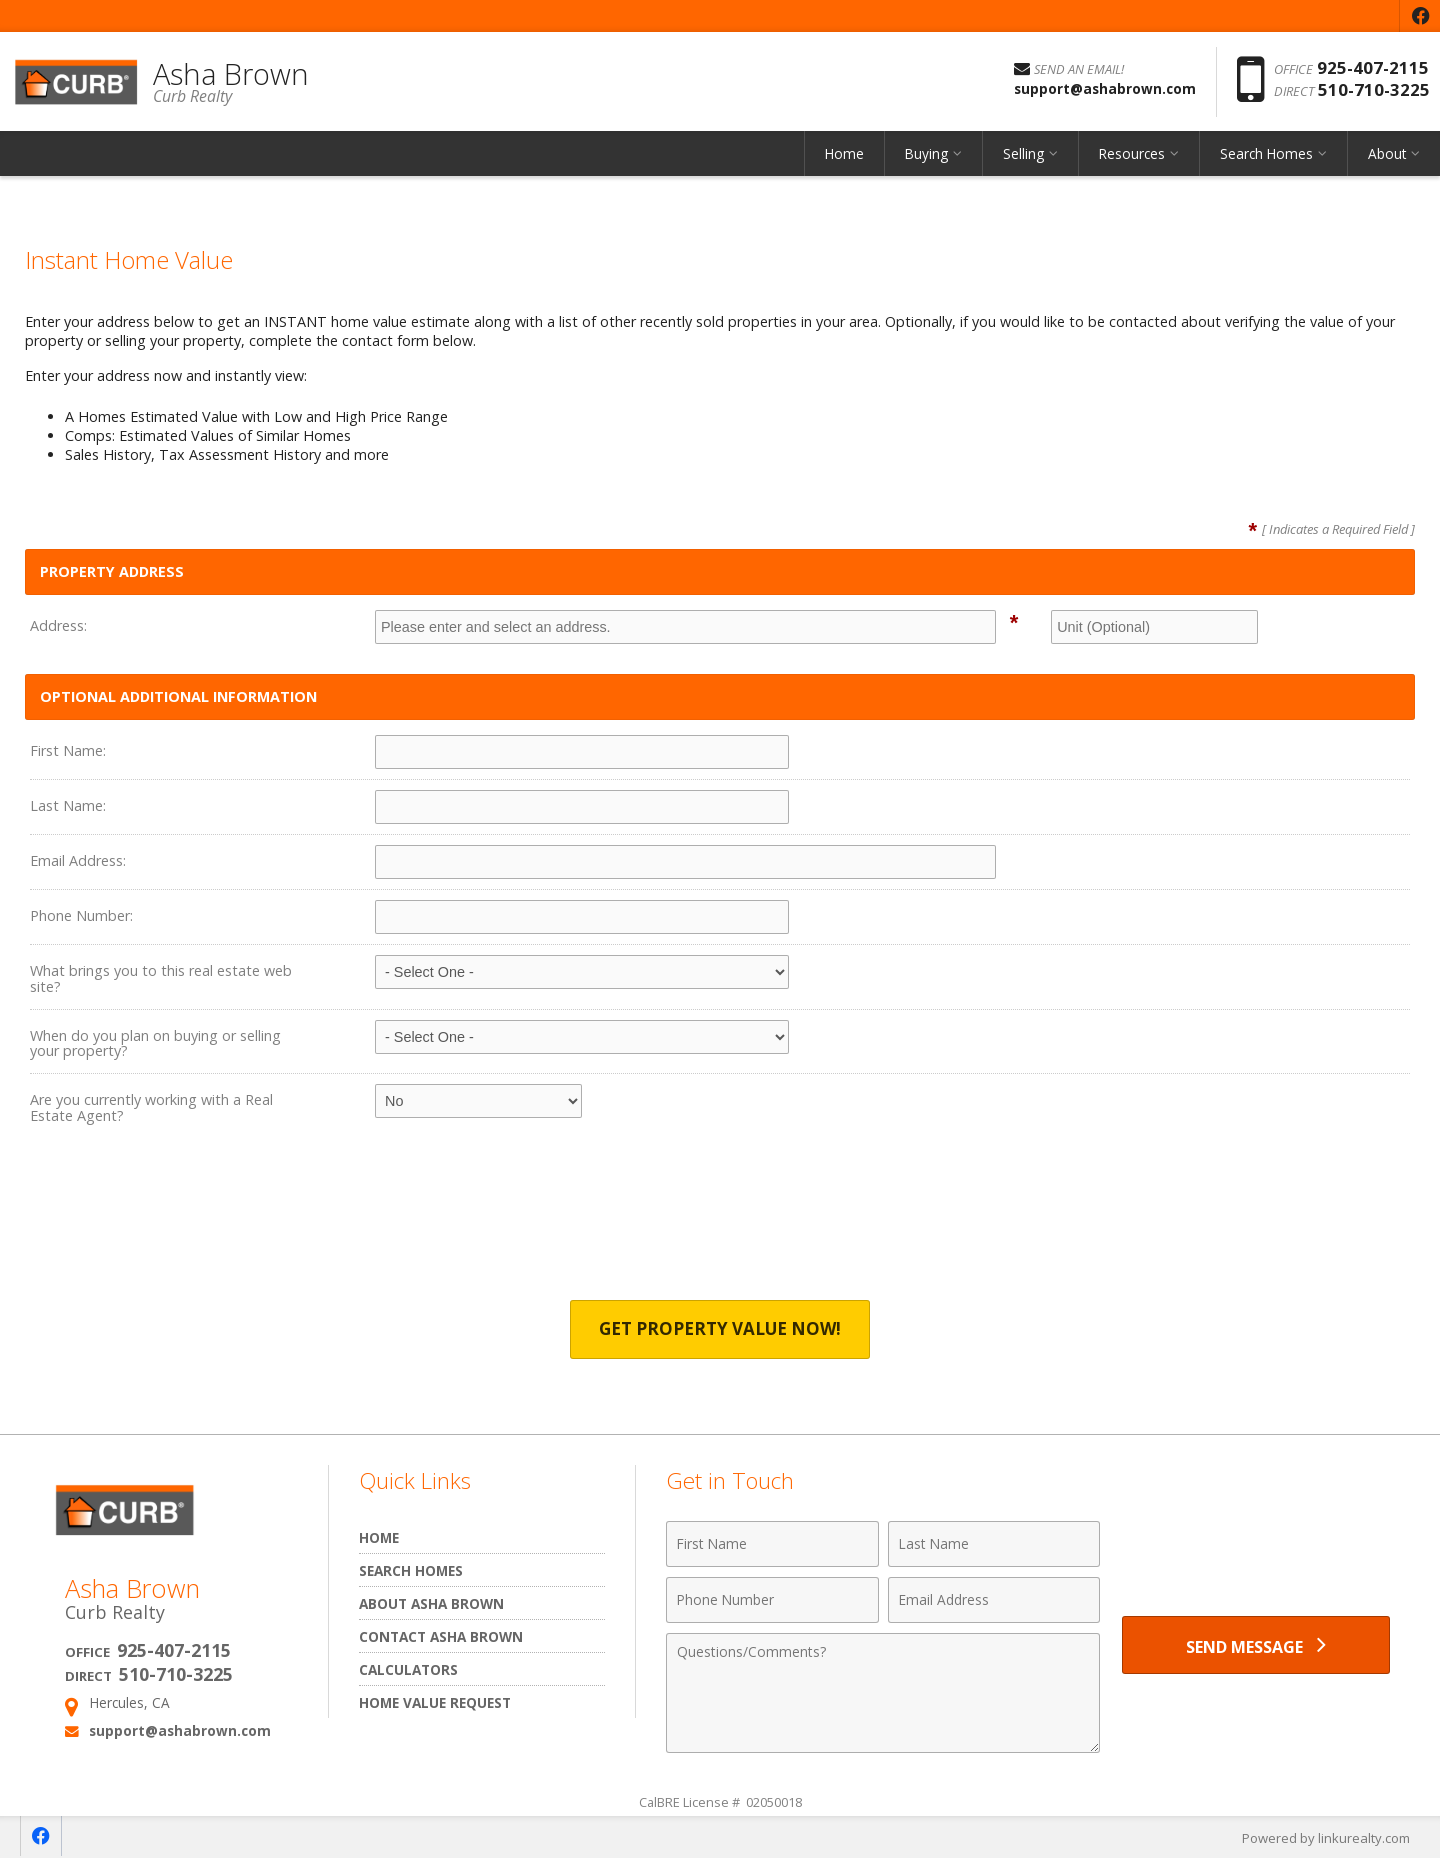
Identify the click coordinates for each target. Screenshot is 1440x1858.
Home (844, 154)
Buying (926, 154)
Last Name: (68, 805)
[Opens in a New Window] (1420, 16)
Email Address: (78, 860)
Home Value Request (435, 1702)
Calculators (408, 1669)
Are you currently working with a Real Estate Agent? (151, 1107)
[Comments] (883, 1693)
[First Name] (772, 1544)
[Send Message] (1256, 1646)
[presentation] (720, 1227)
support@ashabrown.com (180, 1730)
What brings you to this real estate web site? (161, 978)
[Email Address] (994, 1600)
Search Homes (1266, 154)
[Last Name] (994, 1544)
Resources (1132, 154)
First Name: (68, 750)
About (1387, 154)
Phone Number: (81, 915)
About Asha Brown (431, 1603)
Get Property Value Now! (720, 1329)
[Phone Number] (772, 1600)
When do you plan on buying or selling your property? (155, 1043)
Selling (1023, 154)
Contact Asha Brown (441, 1636)
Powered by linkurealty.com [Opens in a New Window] (1326, 1838)
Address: (58, 625)
